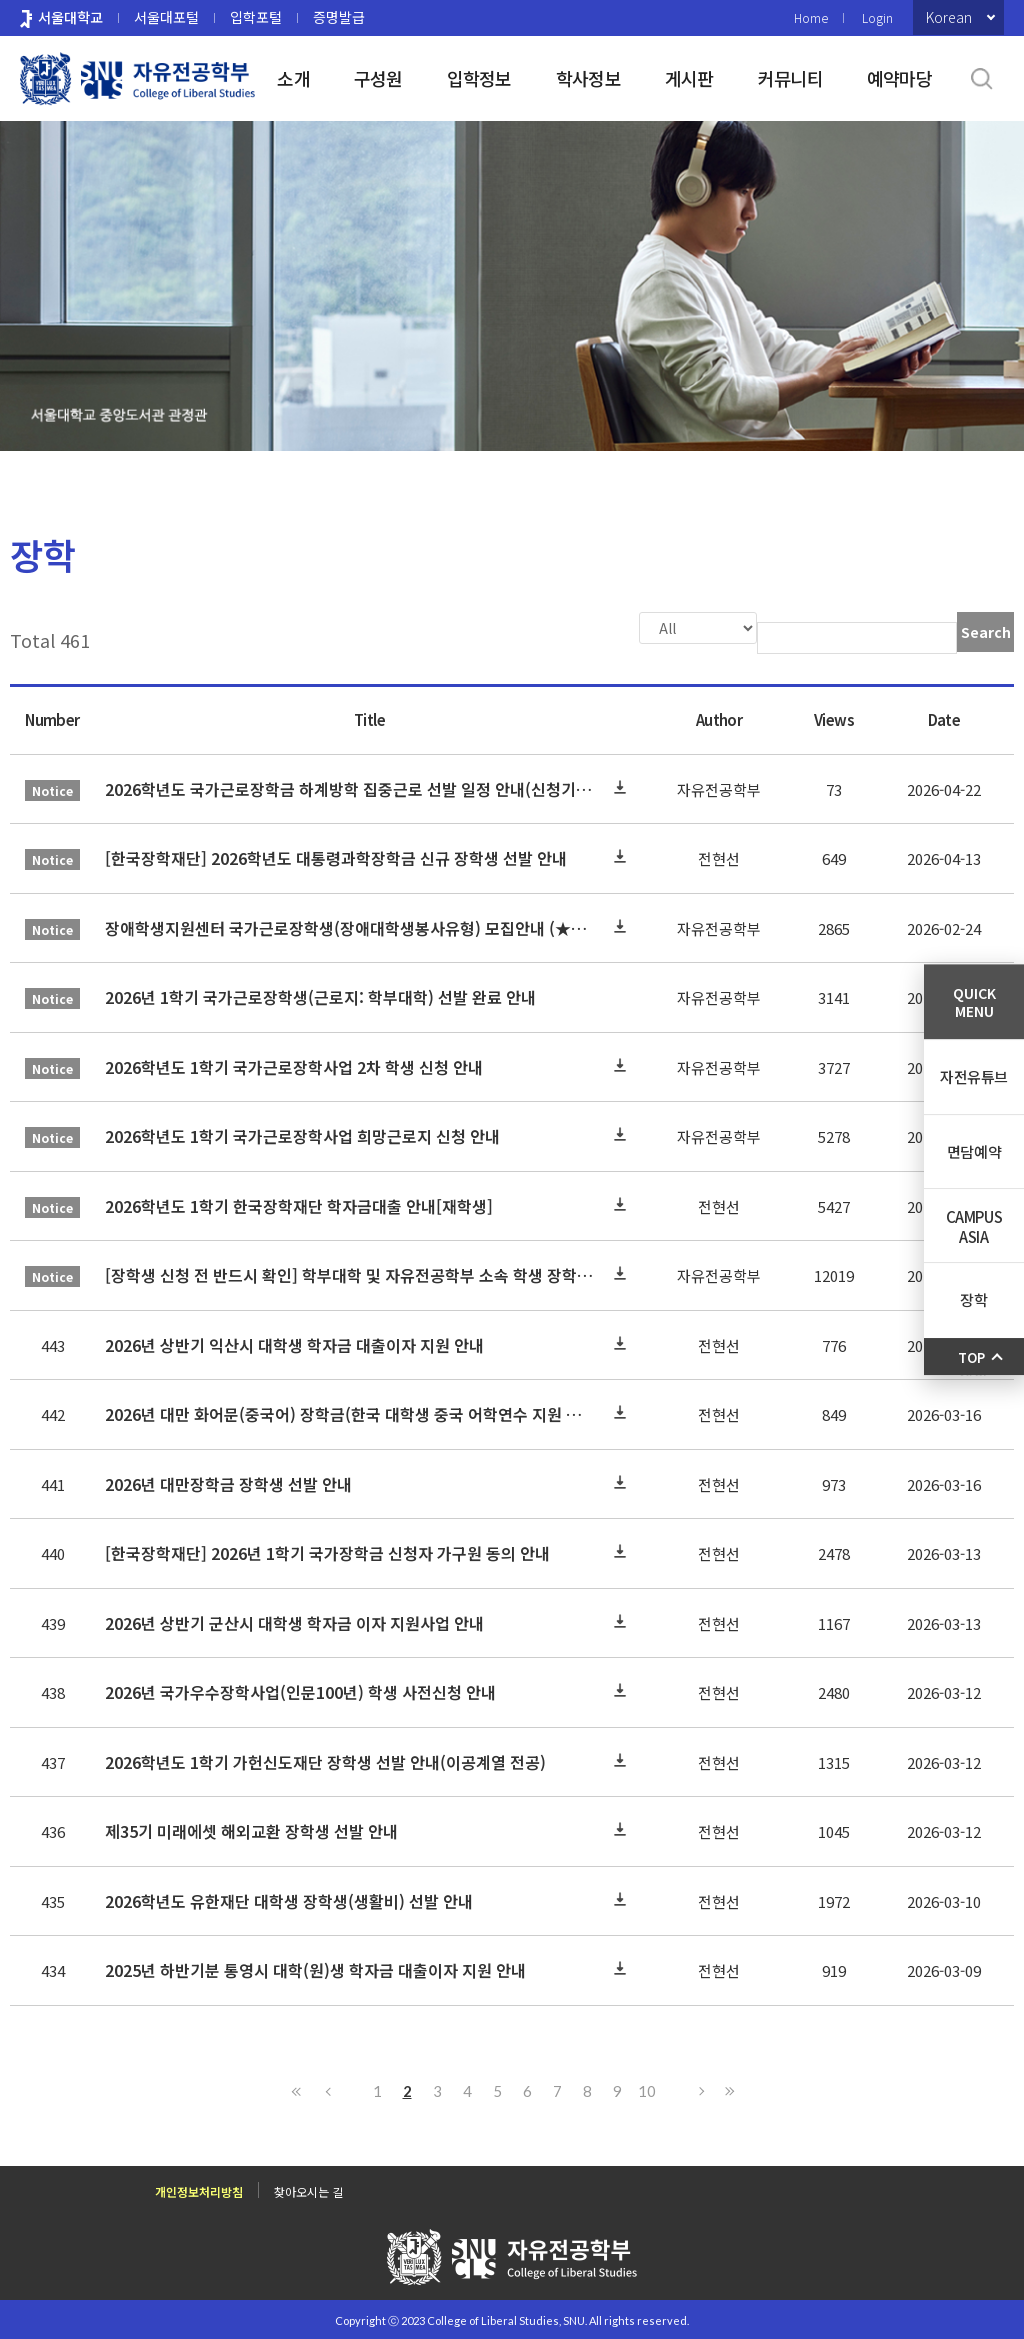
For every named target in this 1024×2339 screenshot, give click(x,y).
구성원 (378, 78)
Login (877, 17)
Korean (949, 17)
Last (727, 2089)
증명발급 (339, 17)
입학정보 (479, 78)
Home (811, 17)
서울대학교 (70, 17)
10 (647, 2089)
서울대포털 (166, 17)
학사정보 (588, 78)
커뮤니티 (790, 78)
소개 (293, 78)
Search (986, 632)
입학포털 (256, 17)
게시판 (689, 78)
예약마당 (899, 78)
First (297, 2089)
